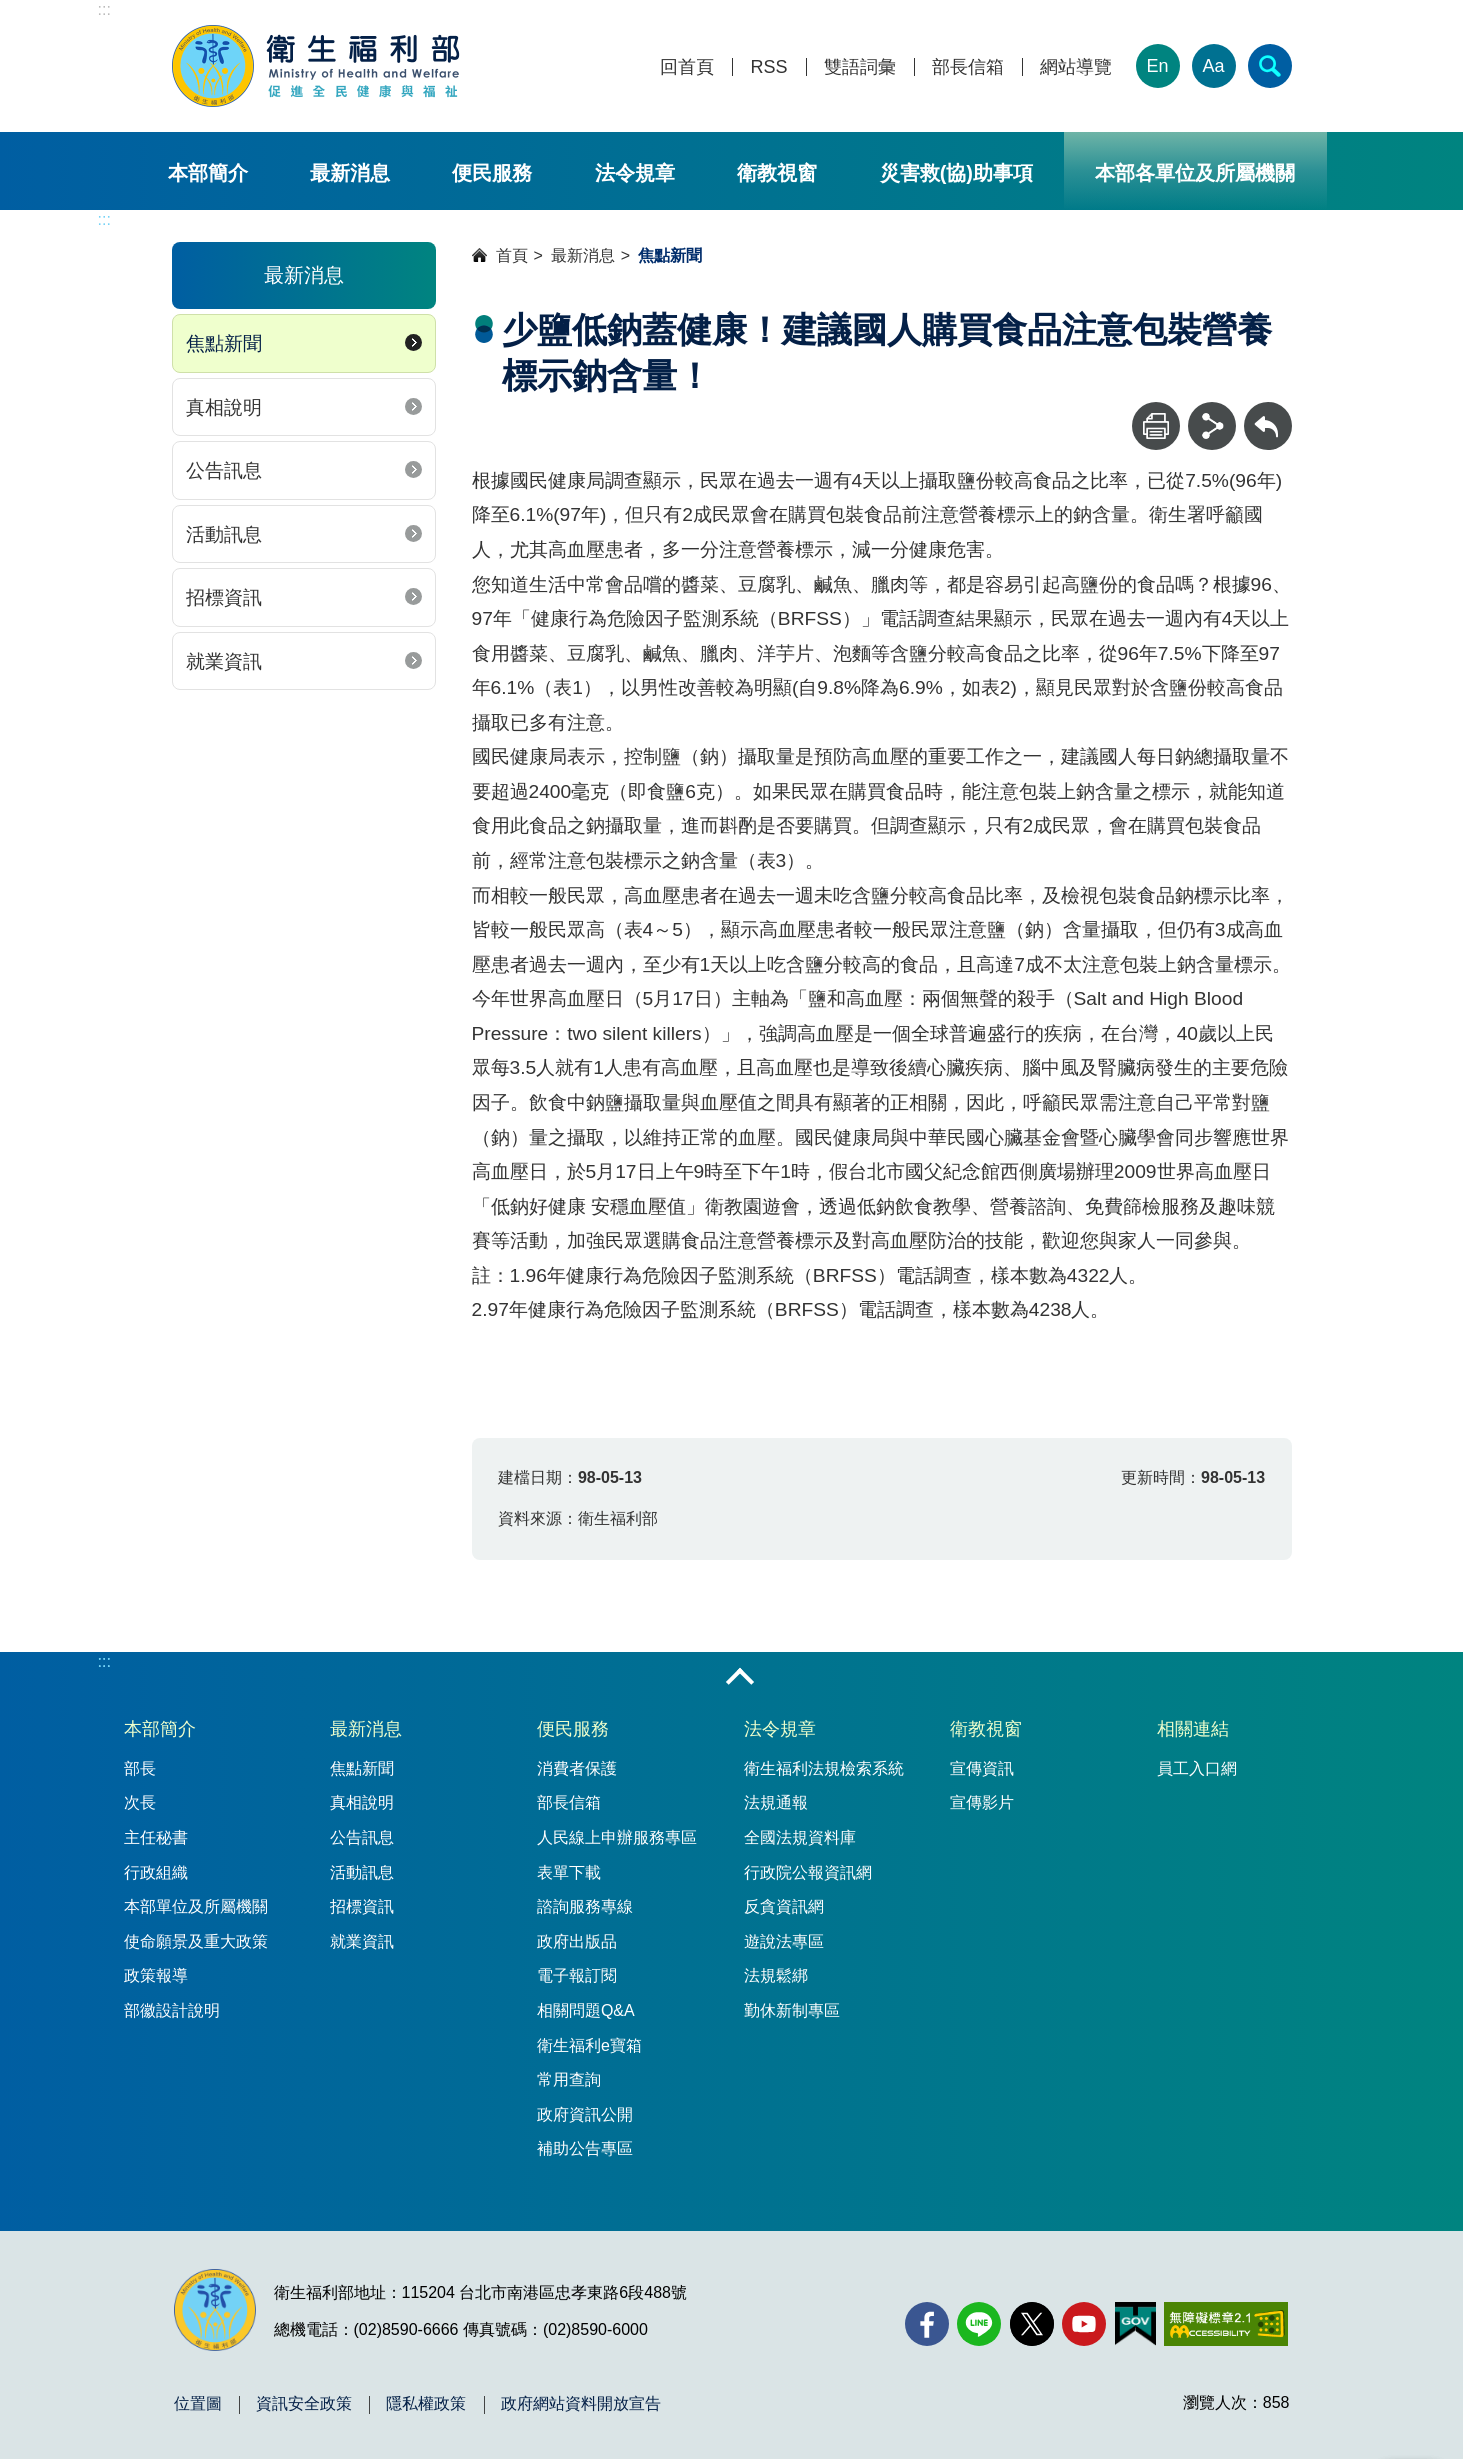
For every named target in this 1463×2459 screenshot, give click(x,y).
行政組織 (156, 1872)
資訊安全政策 (304, 2404)
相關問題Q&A (586, 2010)
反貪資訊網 (784, 1906)
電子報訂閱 (577, 1975)
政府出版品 (577, 1941)
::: (104, 9)
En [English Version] (1157, 66)
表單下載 (569, 1872)
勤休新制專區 (792, 2010)
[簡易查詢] (1270, 66)
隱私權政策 (426, 2404)
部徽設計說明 (172, 2010)
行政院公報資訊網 (808, 1872)
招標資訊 (224, 597)
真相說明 (224, 407)
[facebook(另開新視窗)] (927, 2324)
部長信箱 (968, 67)
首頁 (512, 255)
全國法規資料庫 (800, 1837)
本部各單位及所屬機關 (1195, 173)
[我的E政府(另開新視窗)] (1135, 2324)
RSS (768, 67)
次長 (140, 1802)
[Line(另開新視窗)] (979, 2324)
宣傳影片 (982, 1802)
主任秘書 (156, 1837)
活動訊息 (224, 534)
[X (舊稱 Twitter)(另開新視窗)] (1032, 2324)
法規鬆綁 (776, 1975)
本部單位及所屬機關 (196, 1906)
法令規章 (635, 173)
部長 (140, 1768)
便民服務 (492, 173)
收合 (740, 1678)
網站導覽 (1076, 67)
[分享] (1212, 426)
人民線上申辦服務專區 (617, 1837)
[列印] (1156, 426)
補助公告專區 (585, 2148)
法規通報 (776, 1802)
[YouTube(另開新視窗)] (1084, 2324)
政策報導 (156, 1975)
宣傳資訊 (982, 1768)
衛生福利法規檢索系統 (824, 1768)
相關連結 (1193, 1729)
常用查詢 (569, 2079)
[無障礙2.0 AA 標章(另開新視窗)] (1225, 2324)
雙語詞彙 (860, 67)
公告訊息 (224, 470)
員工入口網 (1197, 1768)
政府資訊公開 (585, 2114)
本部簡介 (208, 173)
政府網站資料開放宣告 (581, 2404)
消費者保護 (577, 1768)
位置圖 (198, 2404)
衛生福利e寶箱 (589, 2045)
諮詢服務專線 (585, 1906)
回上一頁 (1268, 411)
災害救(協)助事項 (956, 173)
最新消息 (350, 173)
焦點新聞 (224, 343)
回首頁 (687, 67)
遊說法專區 (784, 1941)
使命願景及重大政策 (196, 1941)
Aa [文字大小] (1213, 66)
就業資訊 (224, 661)
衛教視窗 (777, 173)
